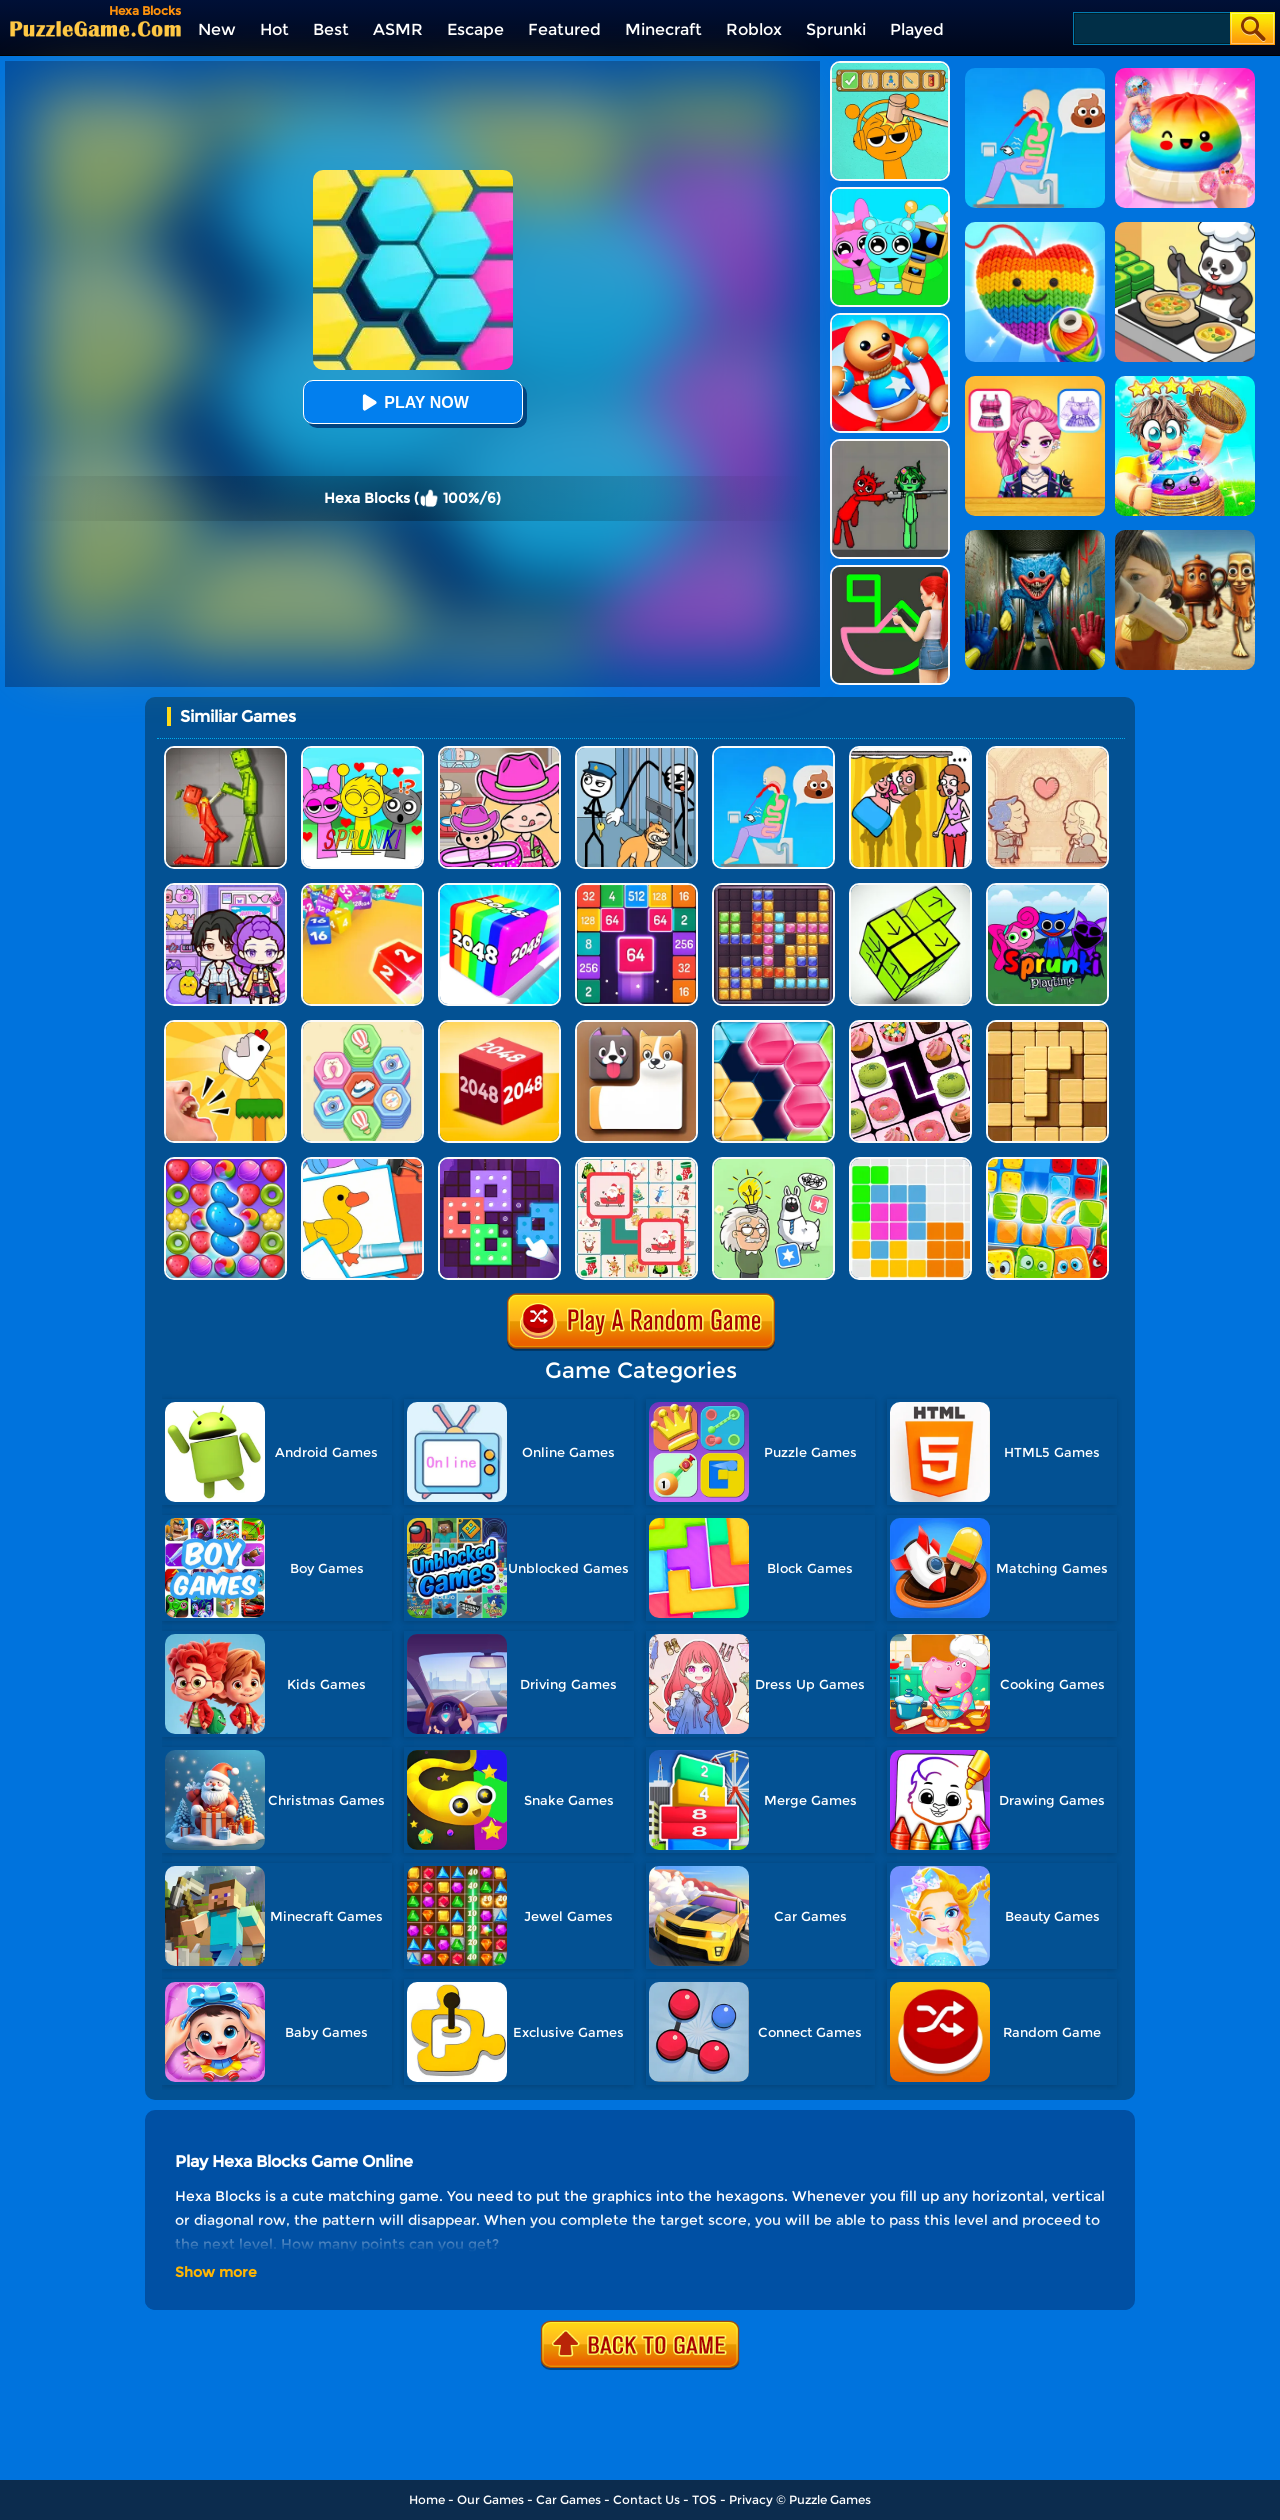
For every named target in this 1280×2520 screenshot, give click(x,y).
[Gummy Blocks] (1047, 1164)
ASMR (398, 29)
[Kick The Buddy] (890, 320)
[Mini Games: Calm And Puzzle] (225, 1027)
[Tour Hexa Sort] (362, 1027)
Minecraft (663, 29)
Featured (564, 29)
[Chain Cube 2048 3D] (499, 1027)
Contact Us (646, 2499)
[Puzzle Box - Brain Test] (773, 1164)
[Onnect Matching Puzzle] (910, 1027)
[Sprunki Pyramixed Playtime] (1047, 890)
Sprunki (836, 29)
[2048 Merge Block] (636, 890)
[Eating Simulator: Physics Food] (773, 753)
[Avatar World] (499, 753)
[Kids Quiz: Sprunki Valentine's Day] (362, 753)
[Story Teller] (1047, 753)
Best (331, 29)
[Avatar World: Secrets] (225, 890)
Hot (274, 29)
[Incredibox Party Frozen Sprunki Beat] (890, 194)
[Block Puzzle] (910, 1164)
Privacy (751, 2499)
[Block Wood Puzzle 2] (1047, 1027)
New (217, 29)
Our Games (490, 2499)
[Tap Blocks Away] (910, 890)
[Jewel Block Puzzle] (773, 890)
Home (427, 2499)
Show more (216, 2272)
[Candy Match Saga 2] (225, 1164)
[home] (95, 28)
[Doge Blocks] (636, 1027)
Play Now (412, 402)
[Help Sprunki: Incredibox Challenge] (890, 68)
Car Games (568, 2499)
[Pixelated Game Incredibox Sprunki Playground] (890, 446)
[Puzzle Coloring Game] (362, 1164)
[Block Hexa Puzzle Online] (773, 1027)
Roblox (754, 29)
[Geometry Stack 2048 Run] (499, 890)
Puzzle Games (830, 2499)
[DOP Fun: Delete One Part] (910, 753)
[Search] (1150, 28)
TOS (704, 2499)
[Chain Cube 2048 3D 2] (362, 890)
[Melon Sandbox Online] (225, 753)
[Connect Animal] (636, 1164)
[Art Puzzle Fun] (499, 1164)
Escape (475, 29)
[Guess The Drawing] (890, 572)
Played (917, 29)
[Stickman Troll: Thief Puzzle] (636, 753)
